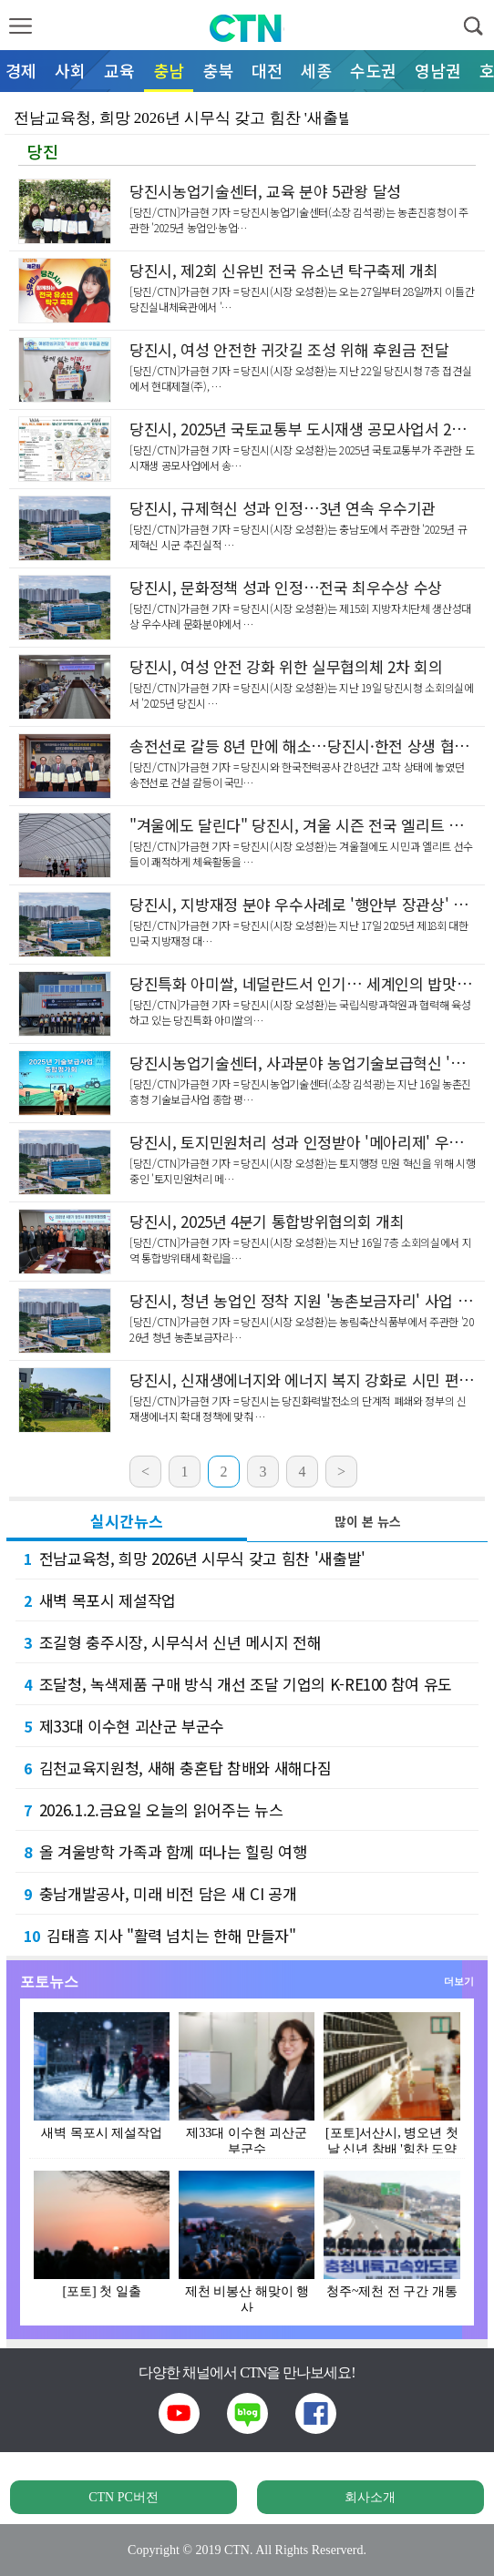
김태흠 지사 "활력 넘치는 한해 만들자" (160, 1935)
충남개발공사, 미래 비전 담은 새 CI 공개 (160, 1893)
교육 (119, 70)
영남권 (438, 70)
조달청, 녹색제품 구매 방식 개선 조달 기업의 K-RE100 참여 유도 (238, 1683)
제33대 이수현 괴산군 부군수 (124, 1725)
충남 (168, 70)
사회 (70, 70)
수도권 (373, 70)
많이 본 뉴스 (367, 1521)
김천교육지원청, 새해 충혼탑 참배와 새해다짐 (177, 1767)
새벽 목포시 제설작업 (100, 1600)
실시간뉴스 (126, 1520)
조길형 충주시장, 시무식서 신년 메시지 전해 (172, 1641)
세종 (316, 70)
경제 (20, 70)
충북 (217, 70)
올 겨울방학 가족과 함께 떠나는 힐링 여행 (165, 1851)
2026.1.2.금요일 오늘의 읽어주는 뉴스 (153, 1809)
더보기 (459, 1981)
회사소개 (370, 2497)
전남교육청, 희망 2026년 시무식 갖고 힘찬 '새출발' (194, 1558)
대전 (267, 70)
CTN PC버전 (123, 2497)
